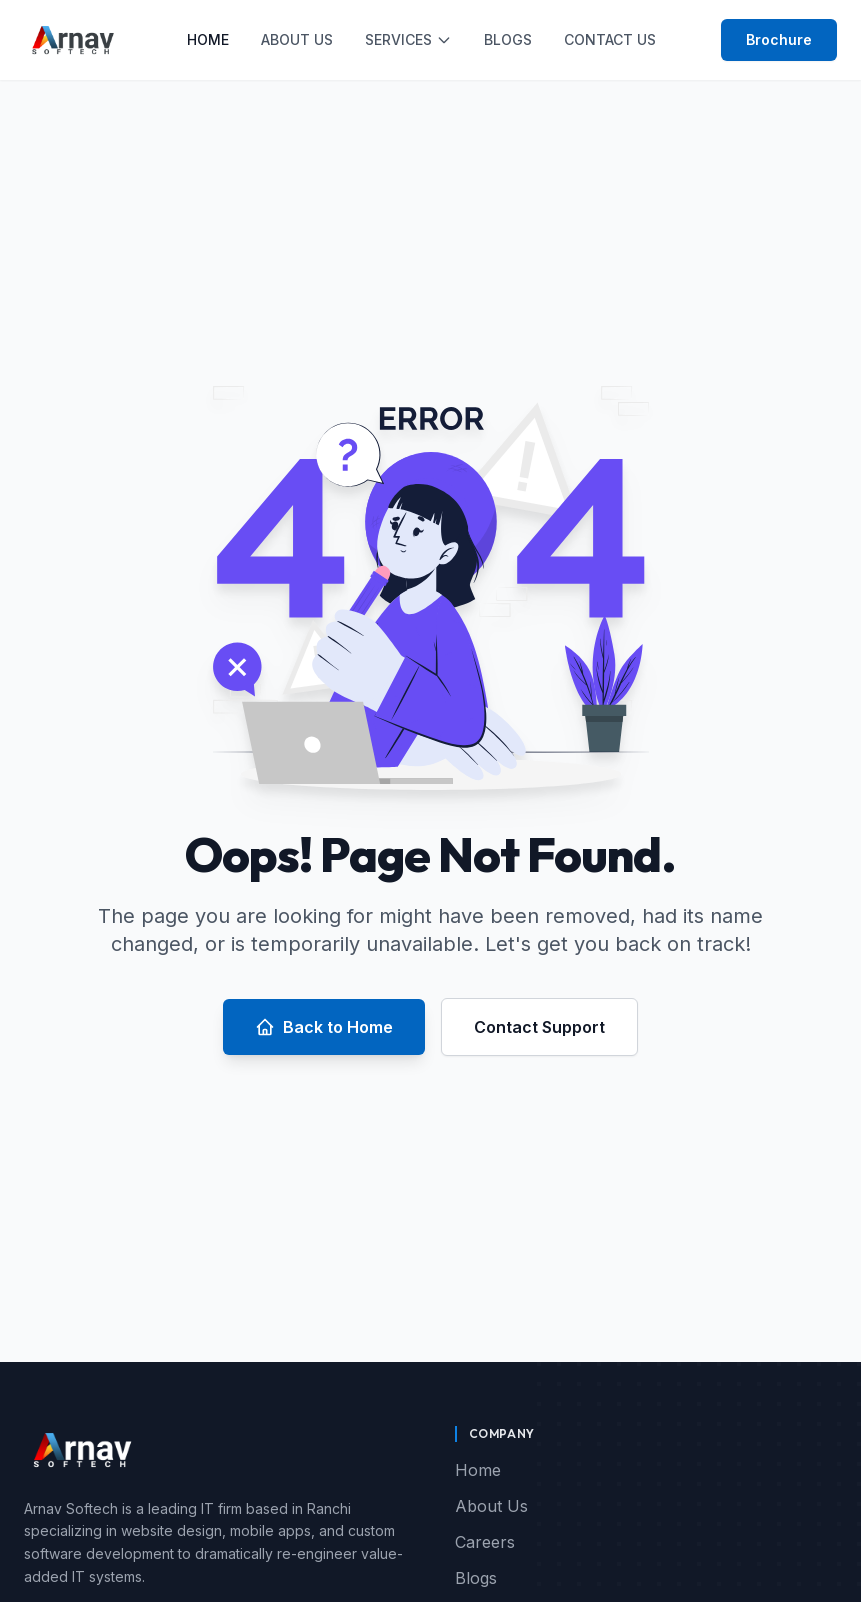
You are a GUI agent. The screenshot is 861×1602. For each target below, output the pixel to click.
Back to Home (324, 1027)
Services (408, 39)
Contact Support (539, 1027)
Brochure (779, 39)
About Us (297, 39)
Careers (485, 1542)
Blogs (508, 39)
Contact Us (610, 39)
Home (208, 39)
